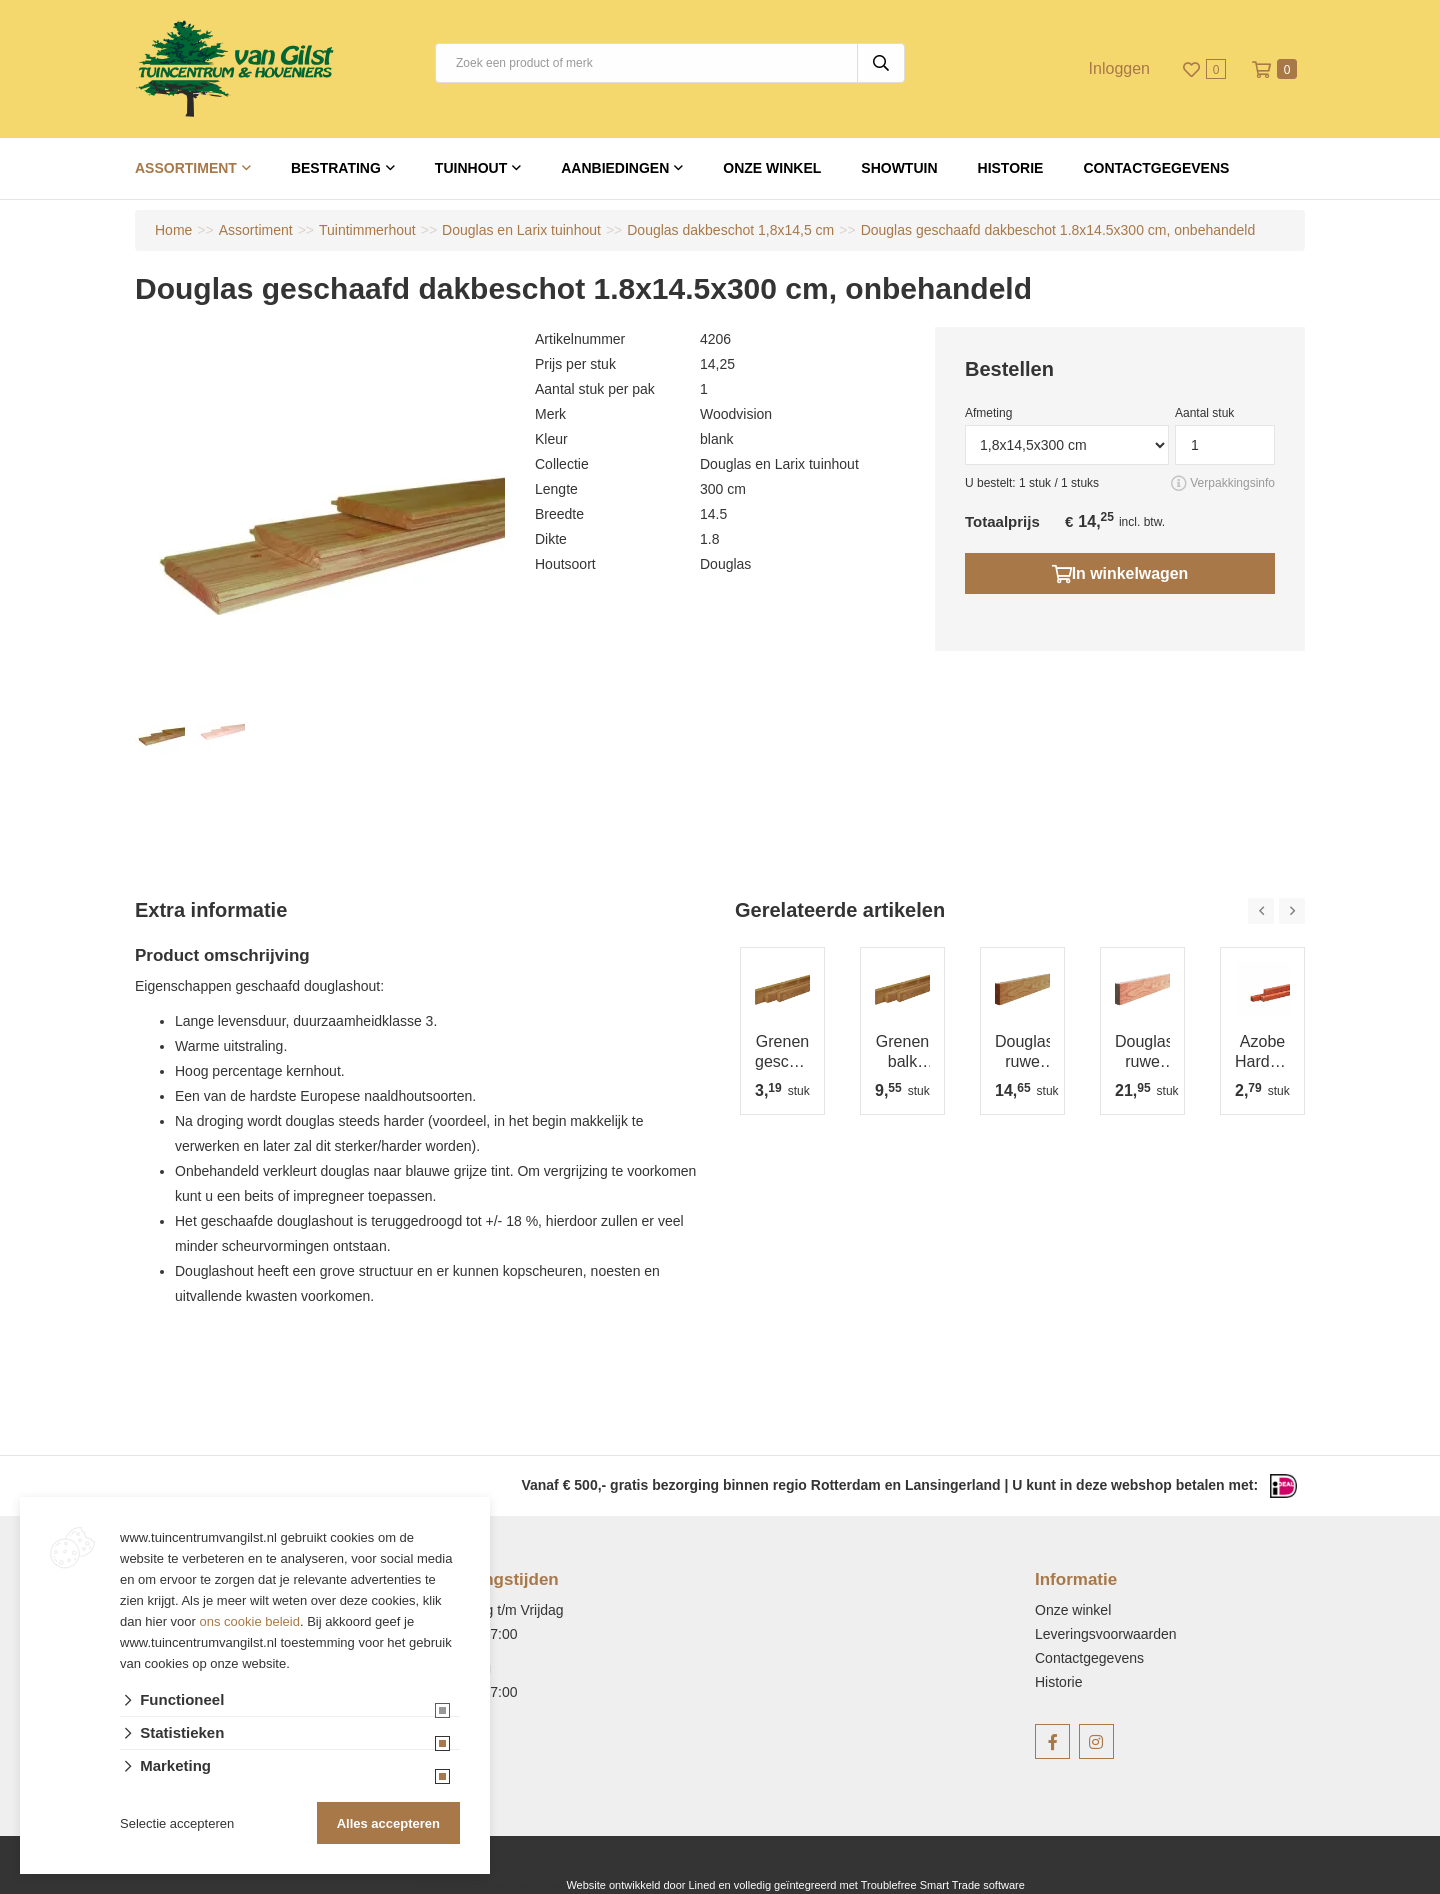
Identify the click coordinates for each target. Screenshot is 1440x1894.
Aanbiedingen (615, 168)
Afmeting (988, 413)
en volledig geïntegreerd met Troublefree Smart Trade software (871, 1885)
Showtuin (899, 168)
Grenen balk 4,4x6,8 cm (902, 1052)
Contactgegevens (1156, 168)
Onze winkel (772, 168)
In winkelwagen (1119, 573)
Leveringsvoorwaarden (1106, 1634)
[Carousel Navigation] (1276, 911)
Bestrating (336, 168)
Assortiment (186, 168)
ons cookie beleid (250, 1621)
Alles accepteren (388, 1823)
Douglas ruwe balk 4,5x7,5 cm (1022, 1052)
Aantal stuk (1204, 413)
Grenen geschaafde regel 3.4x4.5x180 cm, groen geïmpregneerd (782, 1052)
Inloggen (1119, 68)
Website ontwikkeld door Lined (640, 1885)
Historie (1011, 168)
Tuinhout (471, 168)
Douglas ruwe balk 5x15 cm (1142, 1052)
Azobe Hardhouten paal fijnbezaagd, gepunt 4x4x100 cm (1262, 1052)
